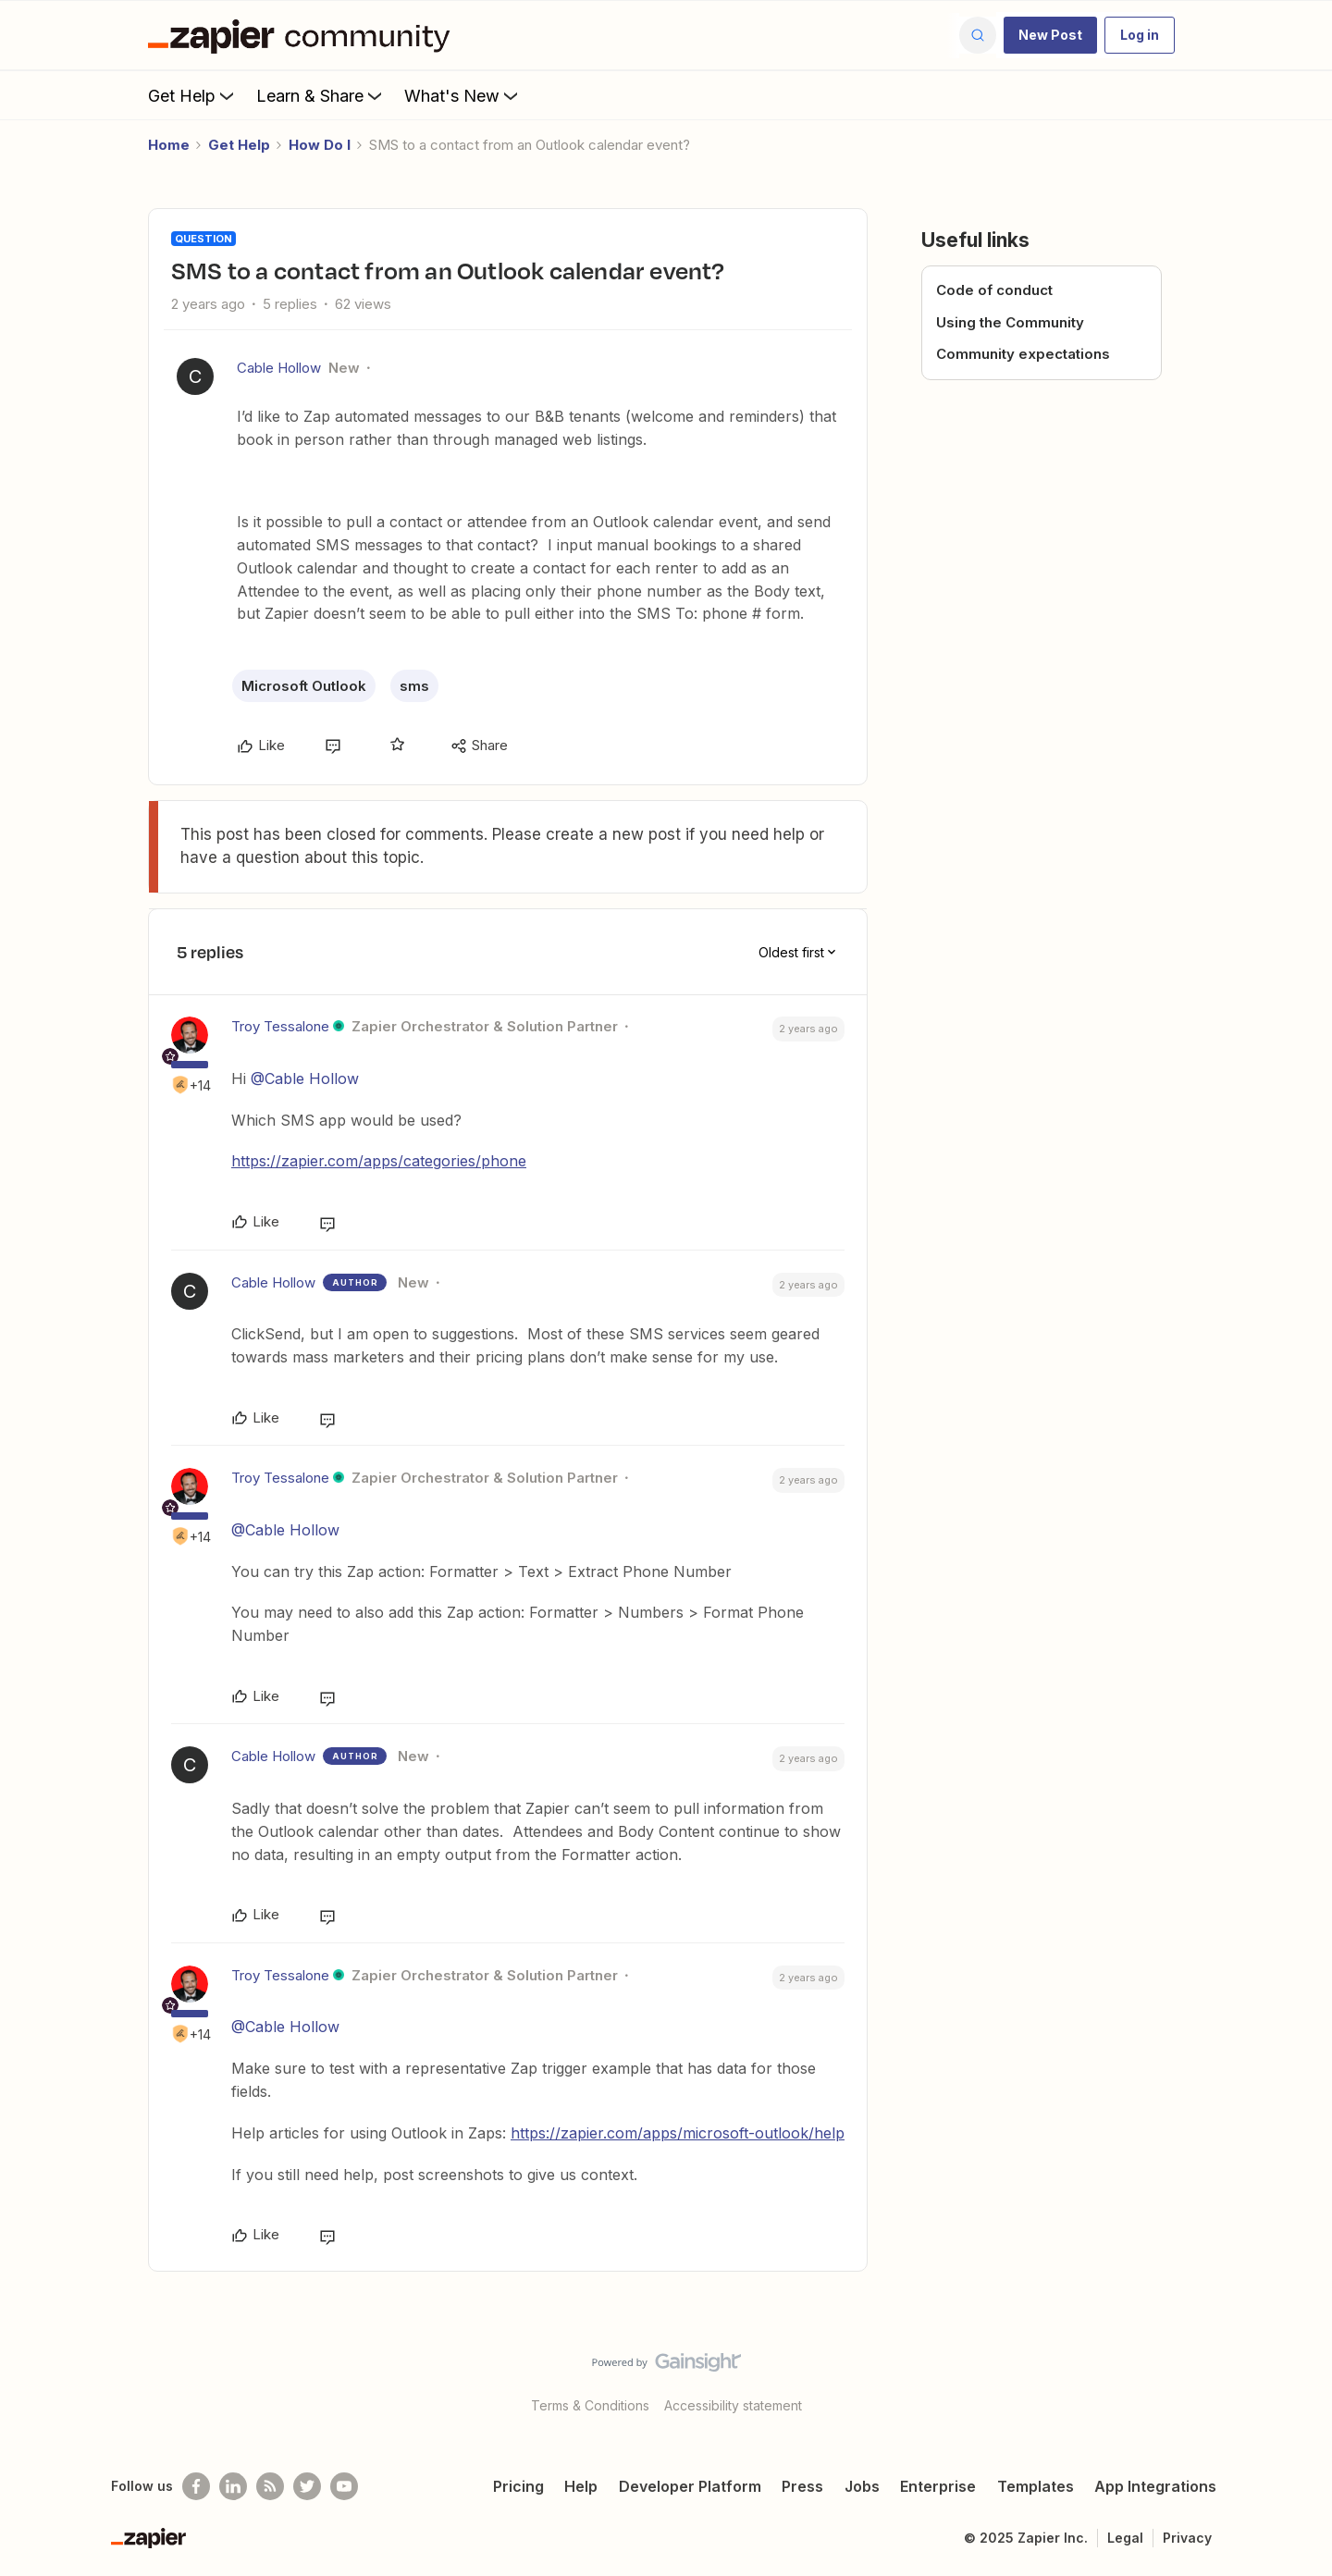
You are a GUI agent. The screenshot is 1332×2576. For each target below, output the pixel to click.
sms (414, 686)
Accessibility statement (733, 2405)
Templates (1035, 2486)
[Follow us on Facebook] (196, 2486)
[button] (1050, 35)
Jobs (862, 2486)
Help (581, 2486)
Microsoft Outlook (303, 686)
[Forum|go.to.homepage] (303, 35)
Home (169, 145)
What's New (463, 95)
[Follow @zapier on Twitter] (307, 2486)
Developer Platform (690, 2486)
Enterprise (938, 2486)
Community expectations (1023, 354)
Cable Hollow (279, 367)
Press (802, 2486)
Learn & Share (321, 95)
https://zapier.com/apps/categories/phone (378, 1161)
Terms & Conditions (590, 2405)
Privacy (1187, 2537)
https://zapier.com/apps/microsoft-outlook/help (678, 2133)
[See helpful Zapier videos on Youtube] (344, 2486)
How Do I (320, 145)
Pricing (518, 2486)
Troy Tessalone (280, 1026)
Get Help (193, 95)
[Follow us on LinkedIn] (233, 2486)
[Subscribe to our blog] (270, 2486)
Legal (1125, 2537)
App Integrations (1155, 2486)
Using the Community (1010, 322)
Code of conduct (994, 290)
